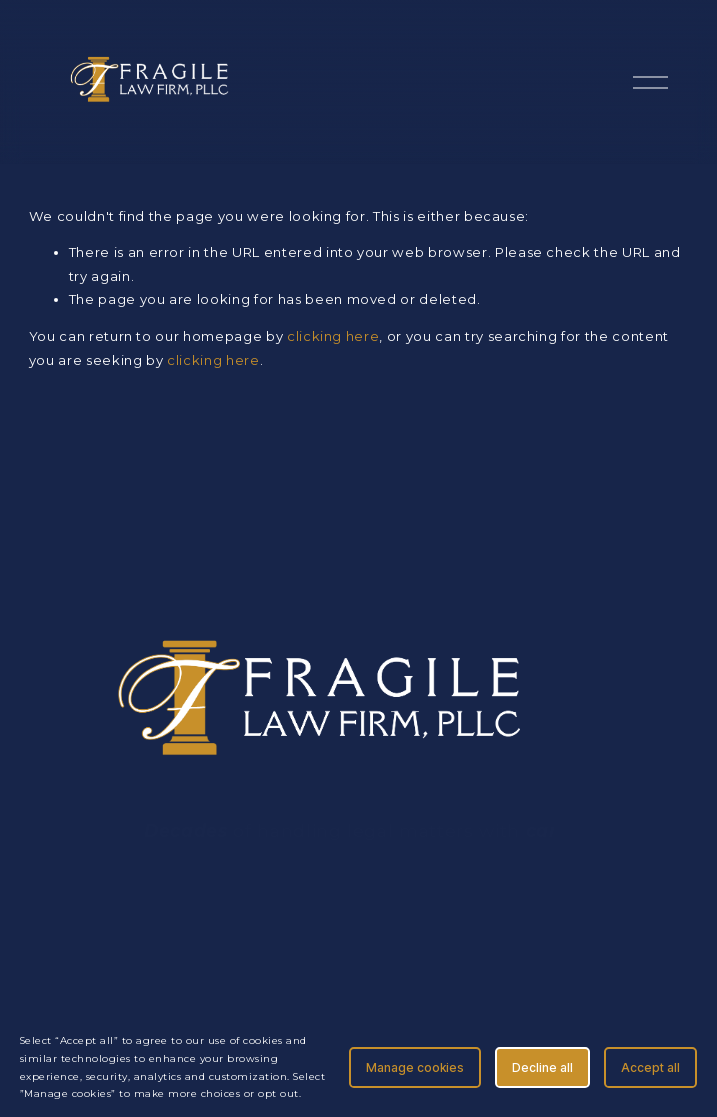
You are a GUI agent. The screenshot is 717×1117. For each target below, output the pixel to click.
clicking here (333, 336)
